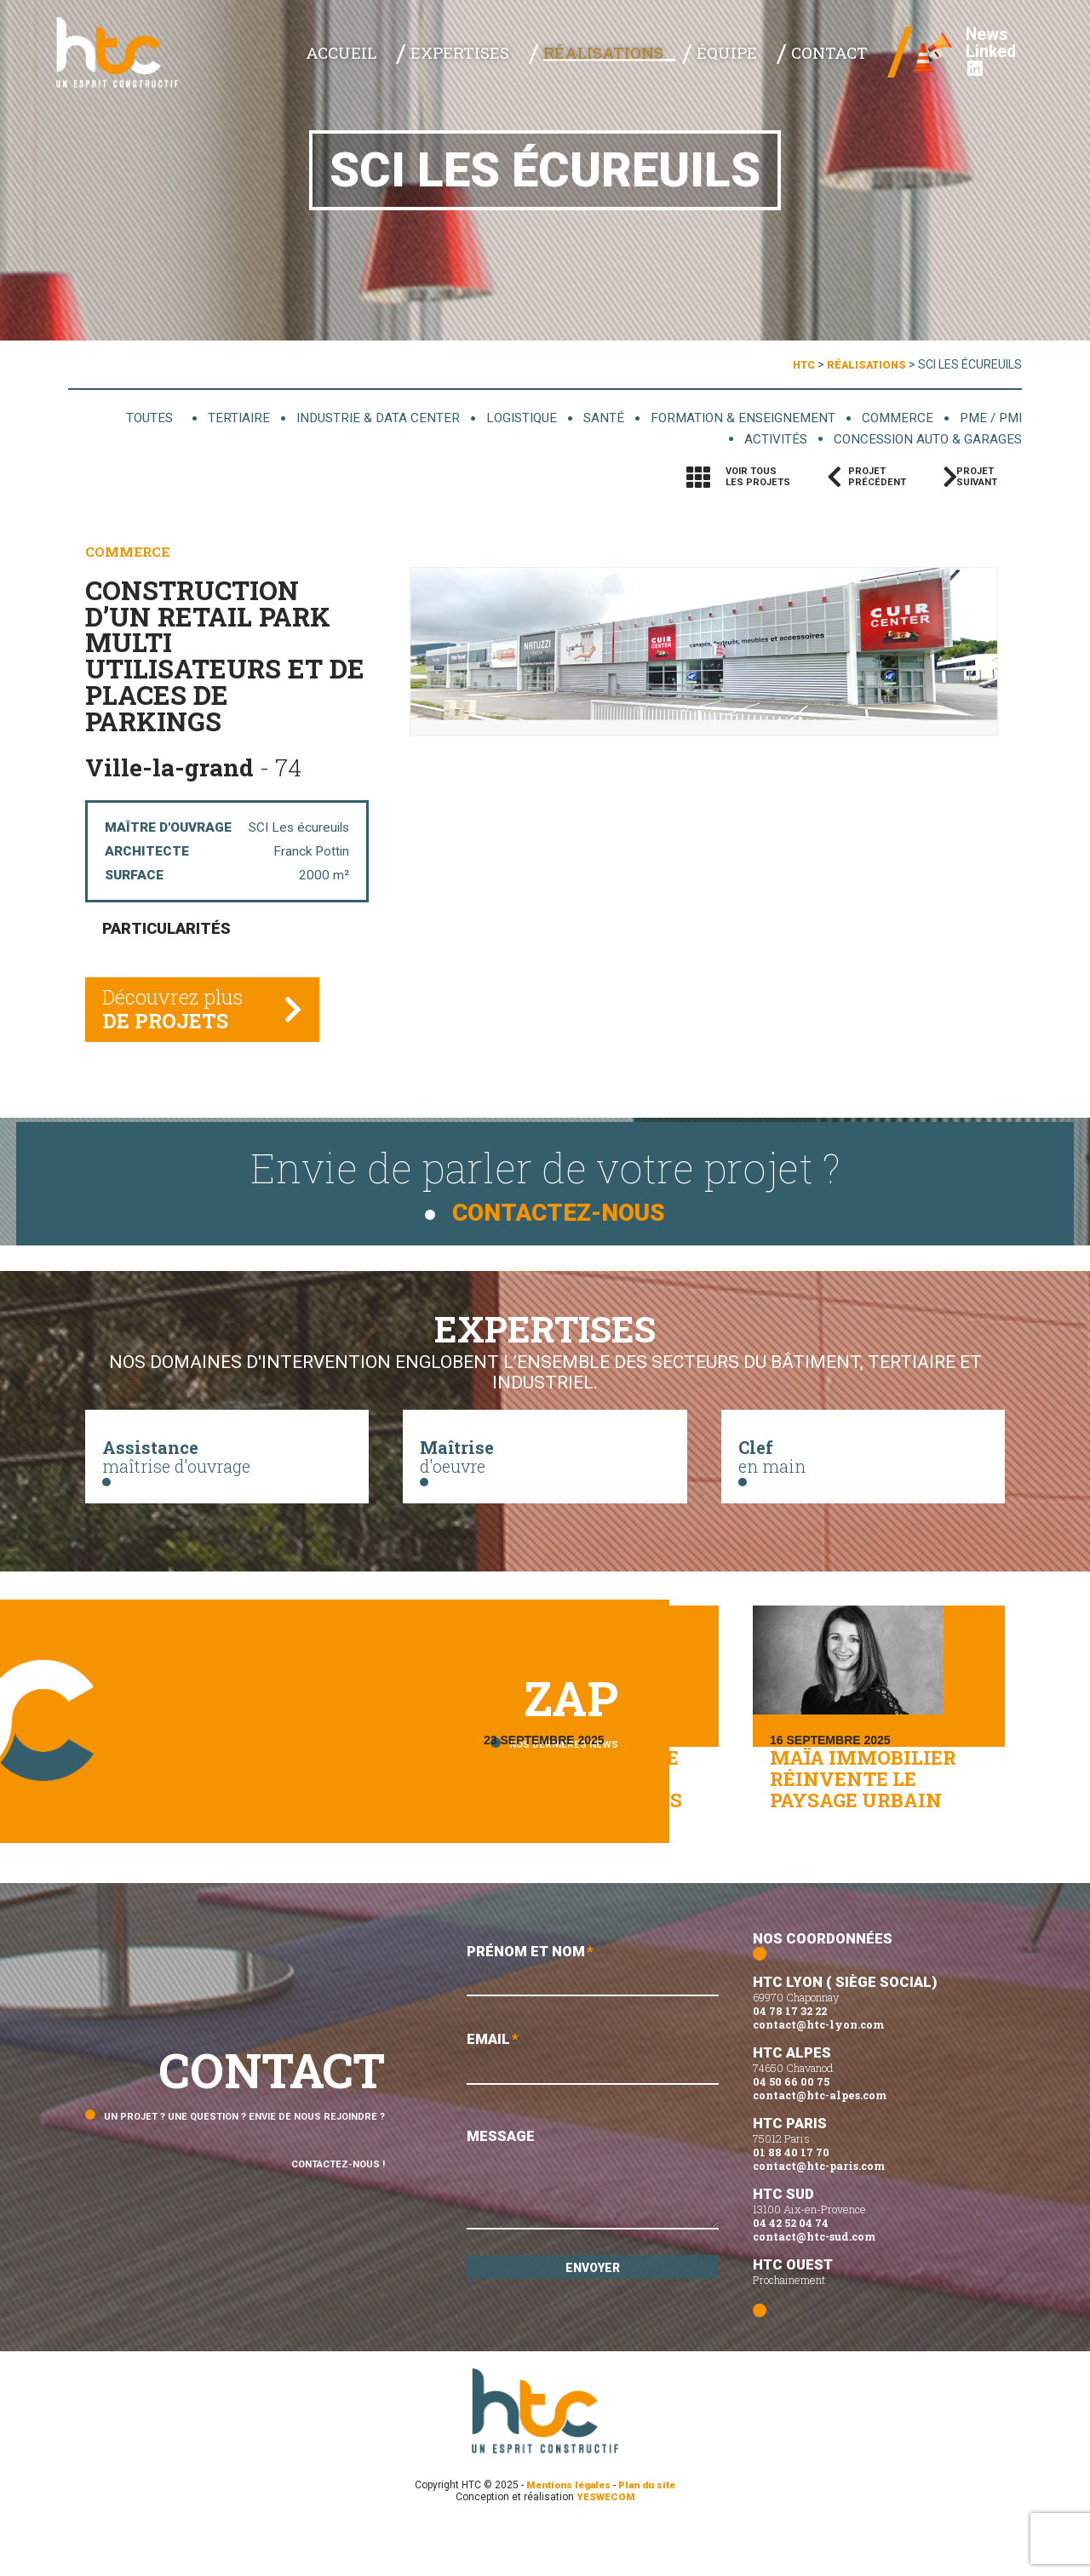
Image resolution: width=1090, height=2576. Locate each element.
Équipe (756, 61)
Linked (979, 67)
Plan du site (651, 2533)
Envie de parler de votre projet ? (545, 1184)
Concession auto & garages (919, 440)
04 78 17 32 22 (790, 2058)
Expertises (540, 61)
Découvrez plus (177, 1018)
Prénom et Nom (593, 2018)
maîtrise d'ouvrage (227, 1464)
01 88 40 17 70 (791, 2200)
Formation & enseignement (730, 417)
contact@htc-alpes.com (819, 2143)
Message (593, 2232)
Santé (584, 417)
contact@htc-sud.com (814, 2284)
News (975, 42)
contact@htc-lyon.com (818, 2072)
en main (863, 1464)
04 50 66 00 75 (791, 2129)
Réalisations (656, 61)
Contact (835, 61)
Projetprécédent (877, 478)
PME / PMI (989, 417)
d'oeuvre (544, 1464)
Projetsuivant (984, 478)
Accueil (446, 60)
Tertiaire (200, 417)
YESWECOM (606, 2544)
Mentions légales (566, 2533)
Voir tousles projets (758, 478)
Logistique (497, 417)
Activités (756, 440)
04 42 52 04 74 (791, 2270)
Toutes (115, 417)
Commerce (892, 417)
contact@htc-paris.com (819, 2213)
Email (593, 2109)
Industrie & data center (346, 417)
